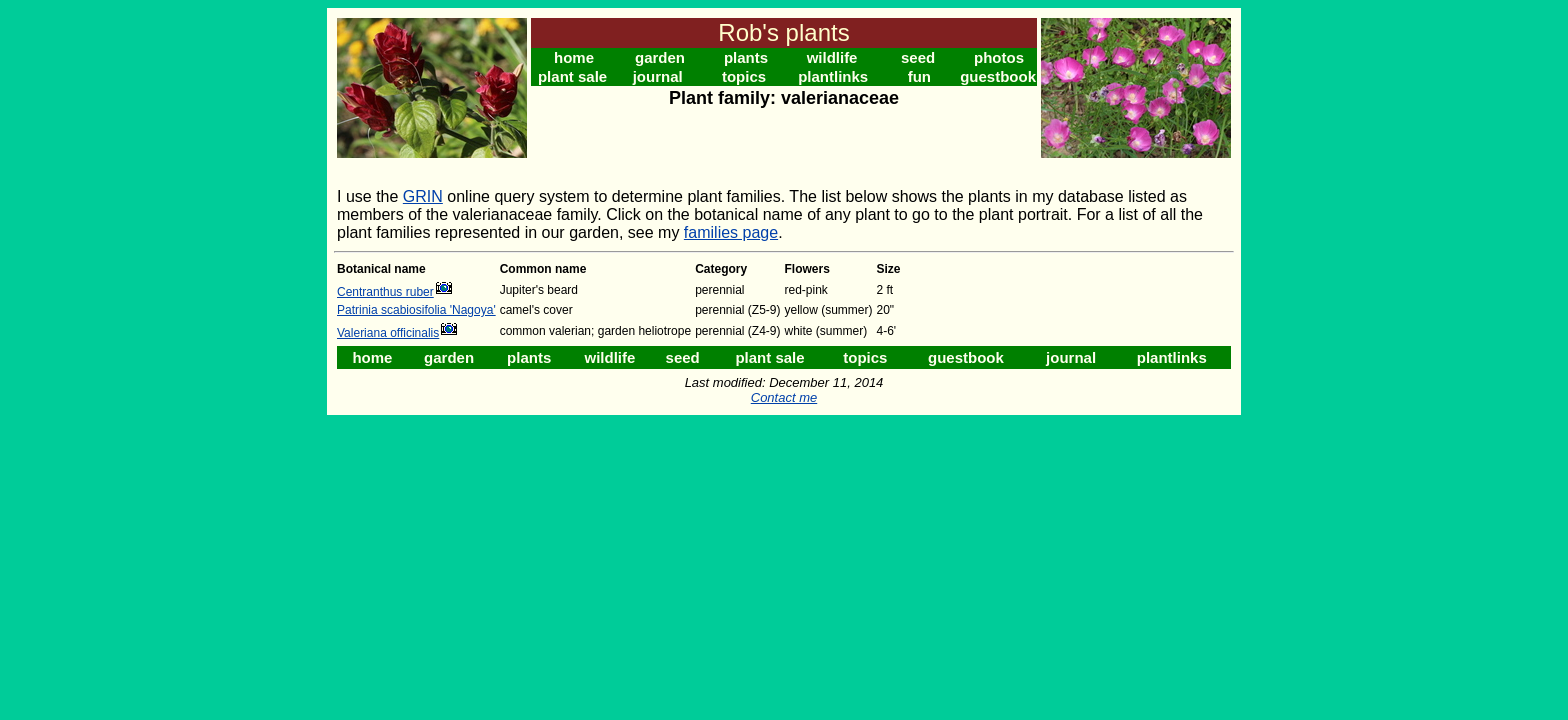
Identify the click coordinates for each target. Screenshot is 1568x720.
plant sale (572, 76)
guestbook (998, 76)
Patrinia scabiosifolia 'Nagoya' (416, 310)
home (574, 57)
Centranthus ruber (385, 292)
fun (919, 76)
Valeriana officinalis (388, 333)
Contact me (784, 397)
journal (658, 76)
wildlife (832, 57)
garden (660, 57)
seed (918, 57)
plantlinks (833, 76)
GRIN (423, 196)
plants (746, 57)
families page (731, 232)
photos (999, 57)
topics (744, 76)
